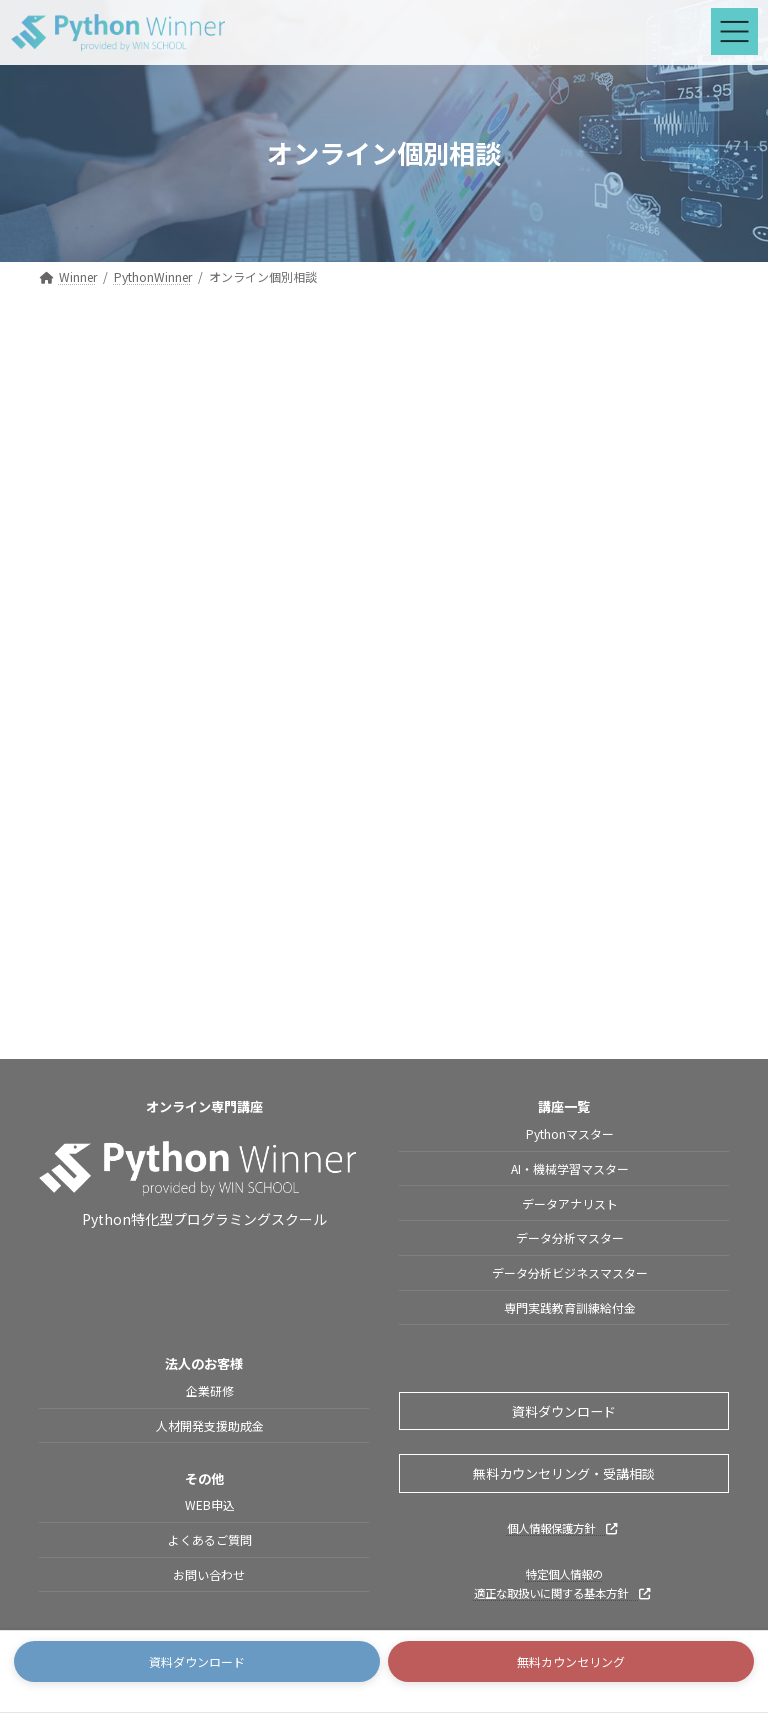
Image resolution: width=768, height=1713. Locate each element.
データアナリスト (570, 1203)
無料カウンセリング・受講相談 (564, 1473)
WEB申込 (210, 1504)
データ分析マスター (570, 1238)
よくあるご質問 (210, 1539)
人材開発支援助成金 (210, 1425)
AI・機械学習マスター (570, 1168)
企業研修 (210, 1390)
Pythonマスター (570, 1133)
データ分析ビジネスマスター (570, 1272)
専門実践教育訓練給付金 (570, 1307)
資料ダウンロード (564, 1411)
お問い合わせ (210, 1574)
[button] (197, 1661)
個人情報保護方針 (562, 1528)
